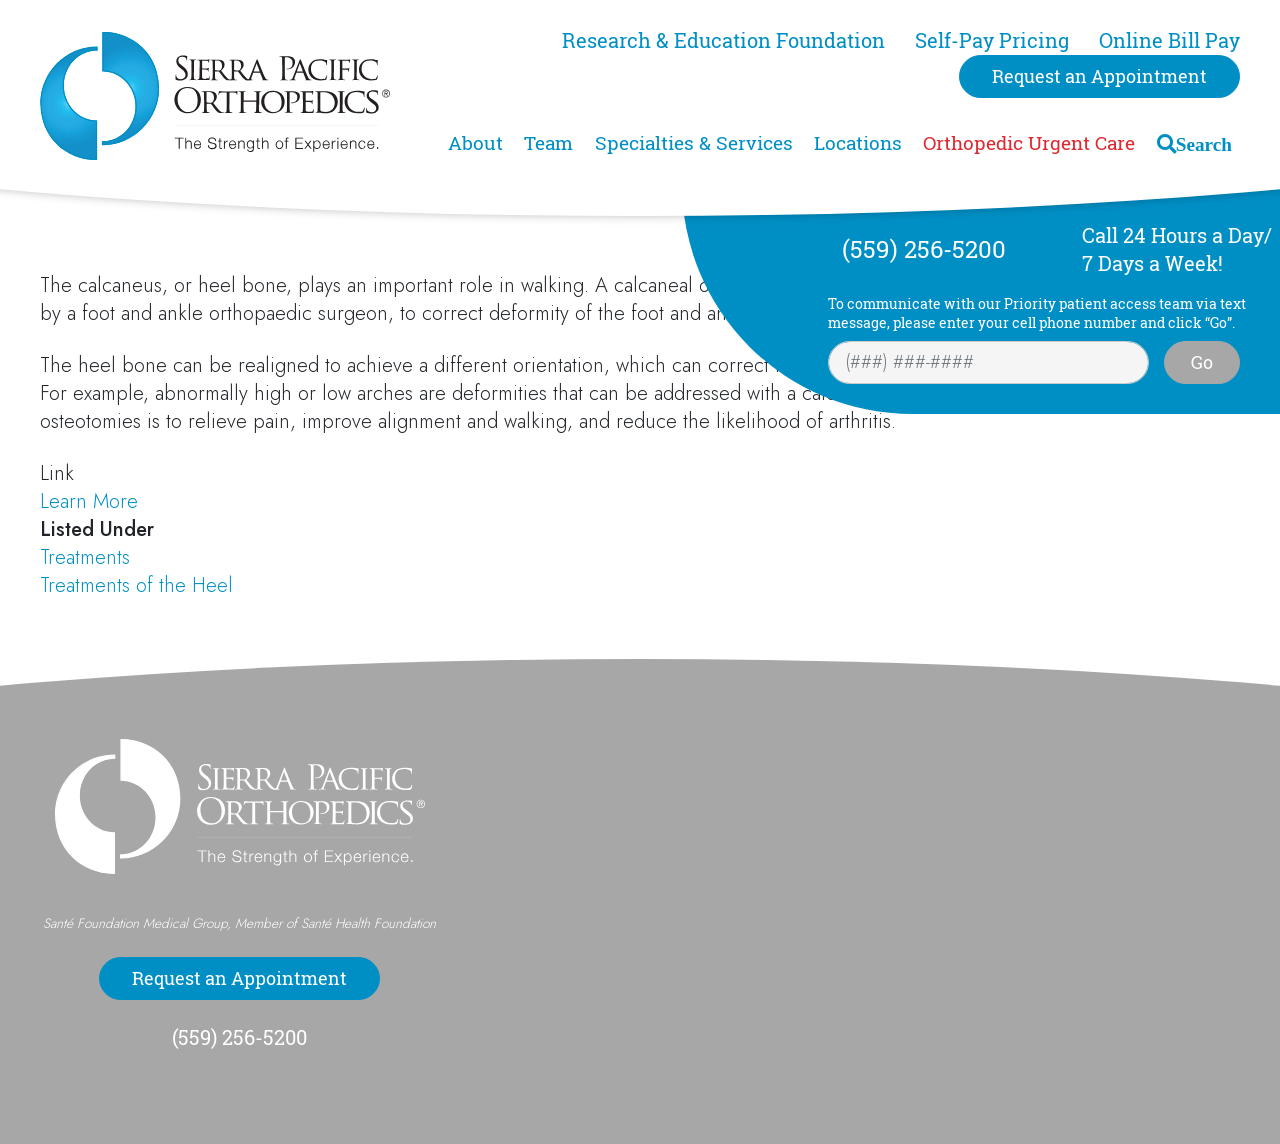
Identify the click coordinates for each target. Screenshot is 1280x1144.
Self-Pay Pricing (992, 40)
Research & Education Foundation (723, 40)
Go (1202, 362)
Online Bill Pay (1169, 40)
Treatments (85, 557)
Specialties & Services (694, 143)
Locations (858, 143)
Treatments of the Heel (136, 585)
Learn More (89, 501)
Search (1204, 143)
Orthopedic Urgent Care (1029, 143)
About (475, 143)
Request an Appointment (1099, 76)
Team (548, 143)
